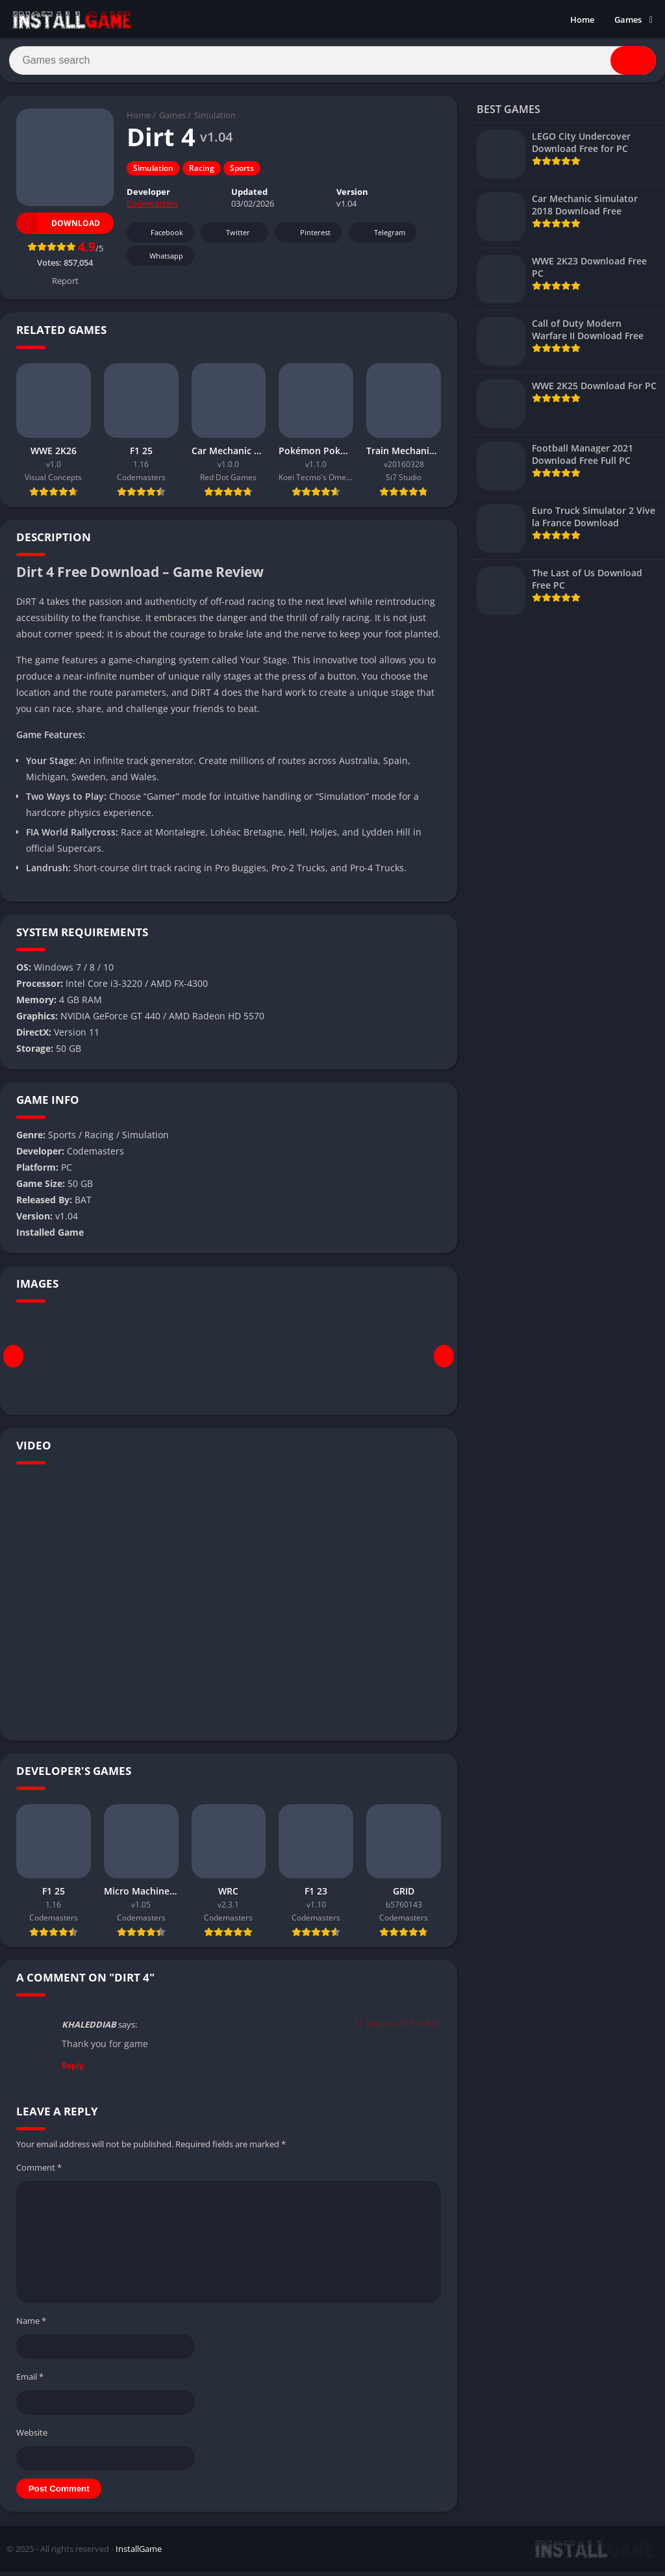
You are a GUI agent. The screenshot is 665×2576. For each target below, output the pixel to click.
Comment (39, 2172)
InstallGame (139, 2553)
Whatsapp (158, 261)
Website (31, 2437)
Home (582, 19)
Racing (201, 173)
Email (30, 2381)
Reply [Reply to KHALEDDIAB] (73, 2070)
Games (628, 19)
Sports (242, 173)
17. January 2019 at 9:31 (397, 2028)
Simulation (215, 120)
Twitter (229, 237)
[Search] (332, 63)
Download (58, 227)
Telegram (381, 237)
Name (31, 2326)
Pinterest (306, 237)
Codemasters (152, 208)
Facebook (158, 237)
